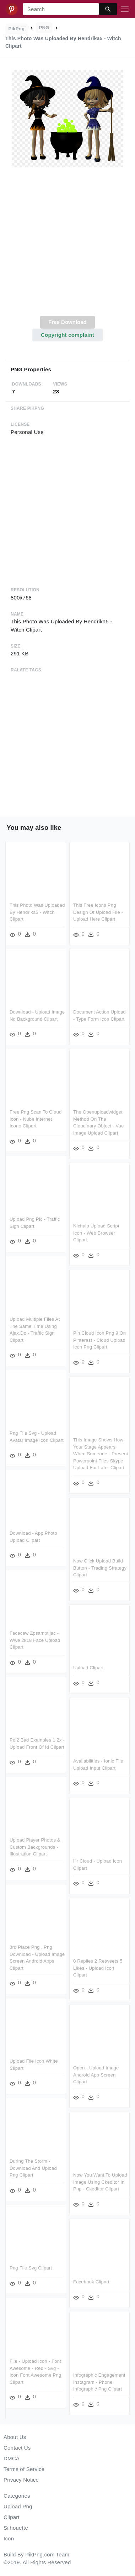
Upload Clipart (66, 1671)
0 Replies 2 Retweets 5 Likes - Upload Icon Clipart (75, 1969)
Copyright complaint (67, 335)
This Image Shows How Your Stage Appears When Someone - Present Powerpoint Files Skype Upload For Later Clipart (78, 1454)
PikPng (17, 28)
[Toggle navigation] (125, 9)
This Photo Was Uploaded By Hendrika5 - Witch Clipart (37, 912)
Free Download (67, 322)
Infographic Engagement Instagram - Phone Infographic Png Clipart (77, 2382)
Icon (9, 2538)
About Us (15, 2437)
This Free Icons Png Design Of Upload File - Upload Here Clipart (98, 912)
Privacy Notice (21, 2480)
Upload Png (18, 2506)
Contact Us (17, 2448)
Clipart (12, 2517)
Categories (17, 2496)
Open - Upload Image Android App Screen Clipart (74, 2076)
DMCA (12, 2458)
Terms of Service (24, 2469)
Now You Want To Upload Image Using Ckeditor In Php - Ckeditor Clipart (78, 2183)
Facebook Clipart (69, 2283)
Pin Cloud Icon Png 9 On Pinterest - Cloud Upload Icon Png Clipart (77, 1341)
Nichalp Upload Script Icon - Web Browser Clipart (74, 1234)
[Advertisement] (66, 245)
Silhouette (16, 2528)
